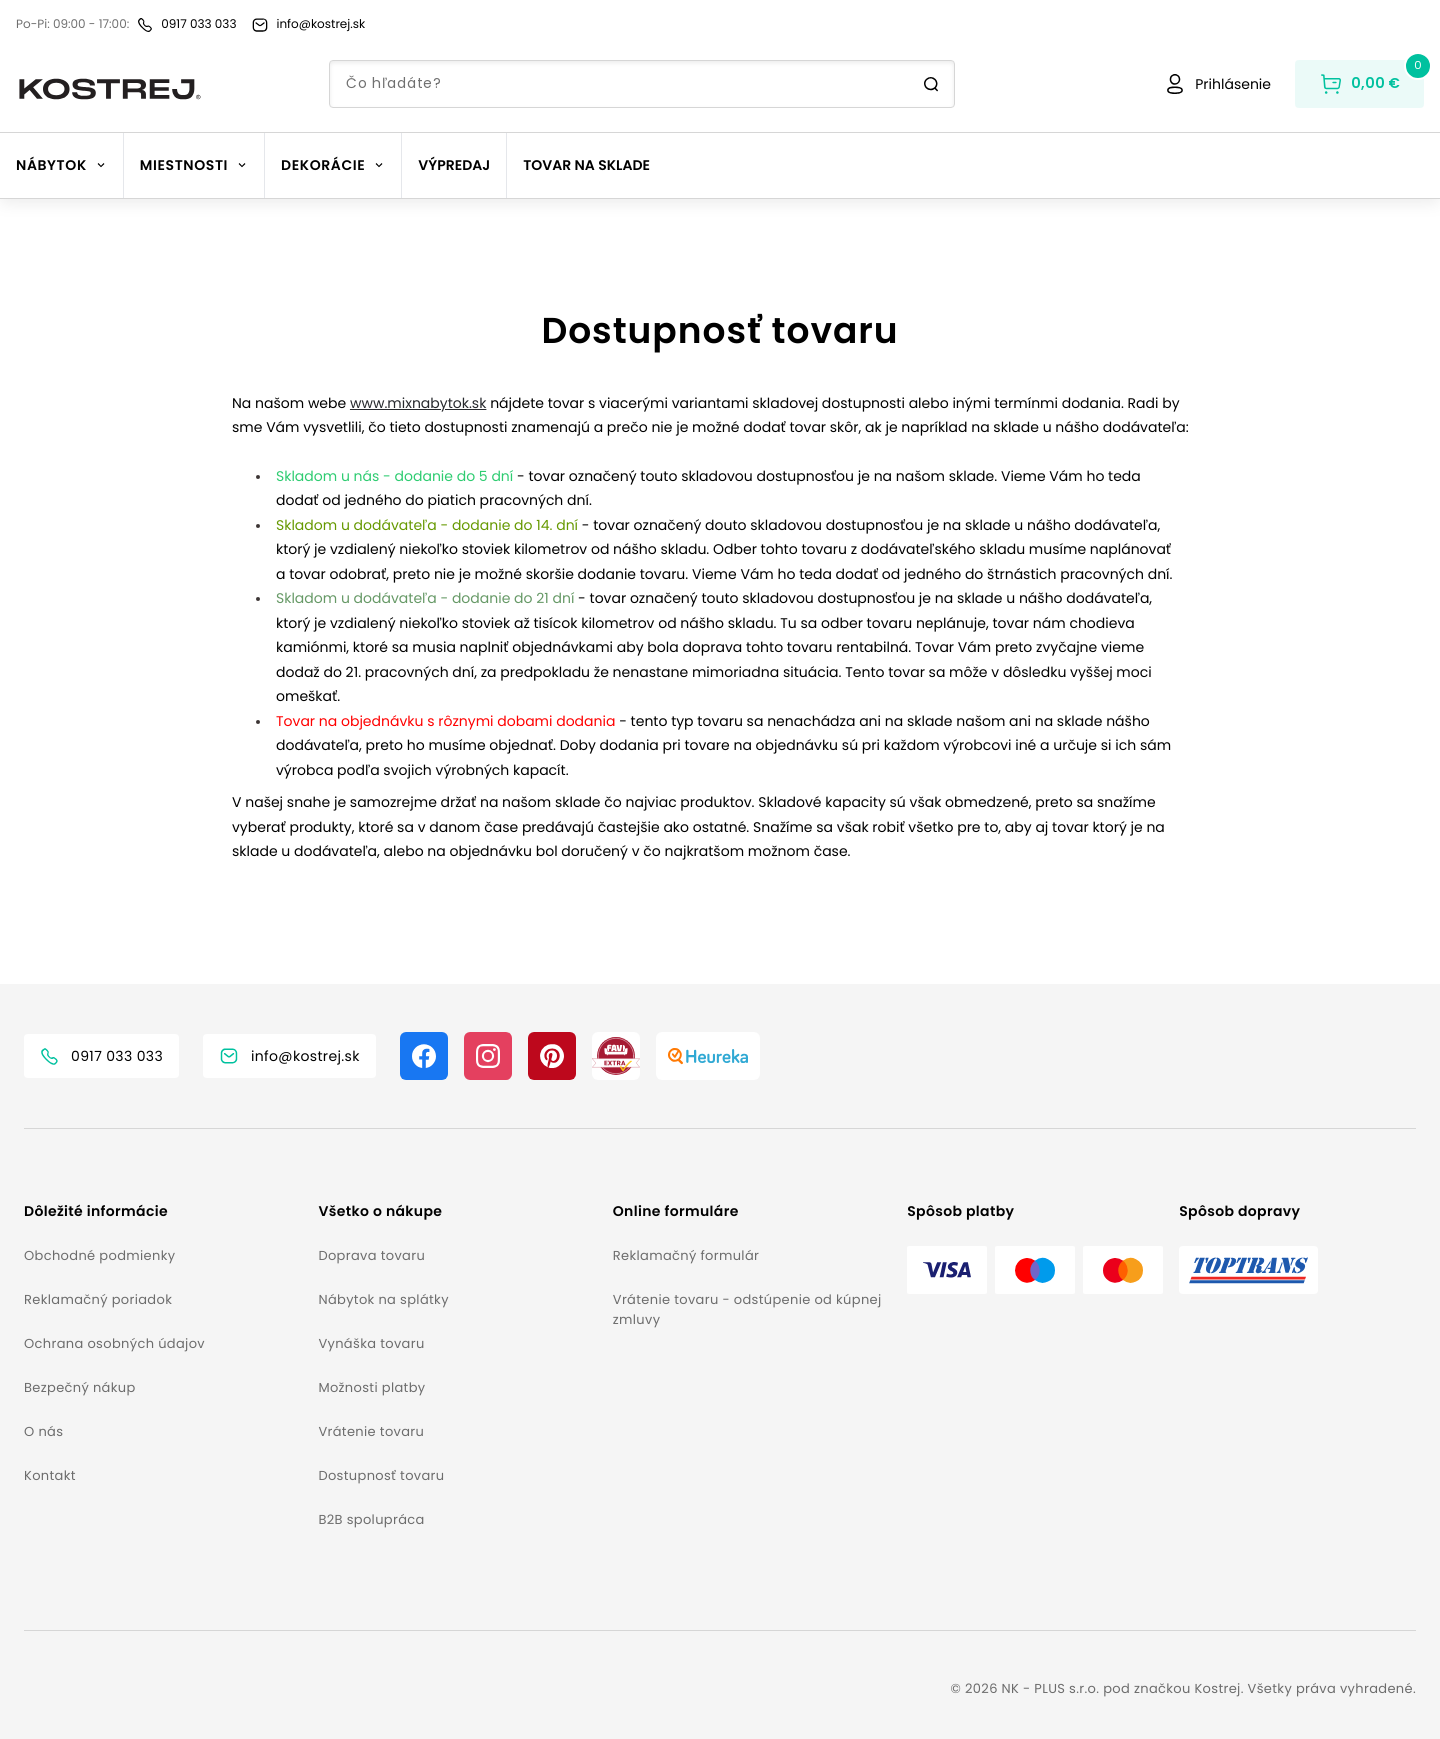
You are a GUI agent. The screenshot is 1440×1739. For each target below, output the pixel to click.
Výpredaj (454, 165)
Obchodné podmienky (99, 1255)
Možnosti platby (371, 1387)
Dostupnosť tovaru (381, 1475)
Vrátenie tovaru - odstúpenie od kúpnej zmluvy (747, 1309)
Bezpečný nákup (80, 1387)
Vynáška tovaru (371, 1343)
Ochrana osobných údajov (114, 1343)
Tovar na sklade (586, 165)
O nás (43, 1431)
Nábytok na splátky (383, 1299)
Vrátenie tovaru (371, 1431)
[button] (163, 1211)
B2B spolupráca (371, 1519)
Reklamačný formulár (686, 1255)
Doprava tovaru (371, 1255)
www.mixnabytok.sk (418, 403)
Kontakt (50, 1475)
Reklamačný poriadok (98, 1299)
